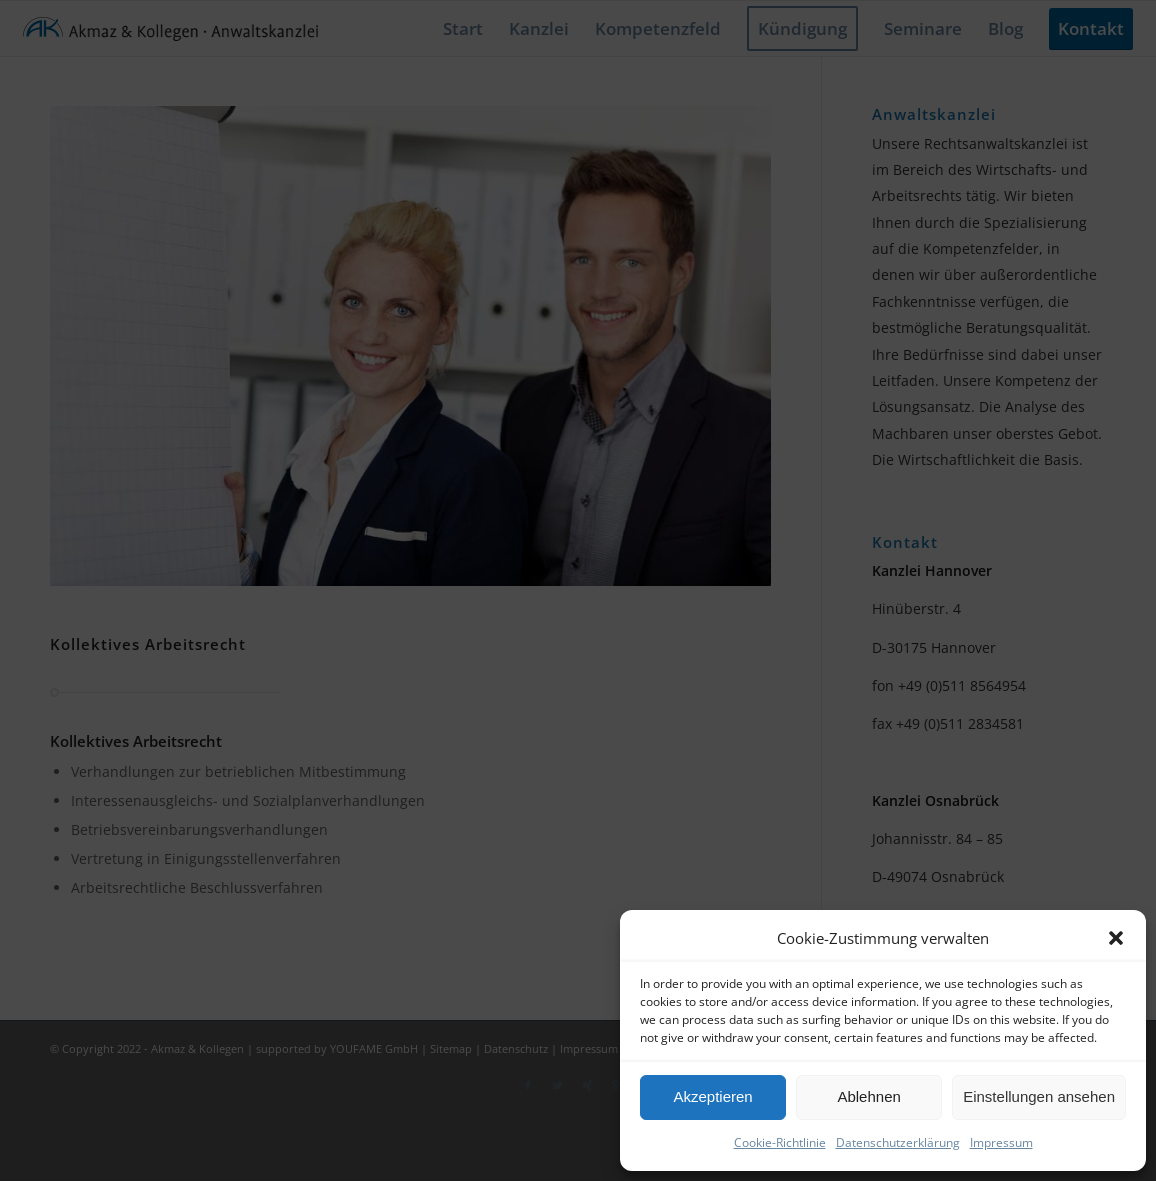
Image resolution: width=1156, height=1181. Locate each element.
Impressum (1001, 1142)
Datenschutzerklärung (898, 1142)
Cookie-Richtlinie (780, 1142)
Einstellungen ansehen (1039, 1096)
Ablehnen (868, 1096)
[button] (1116, 938)
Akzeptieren (712, 1096)
